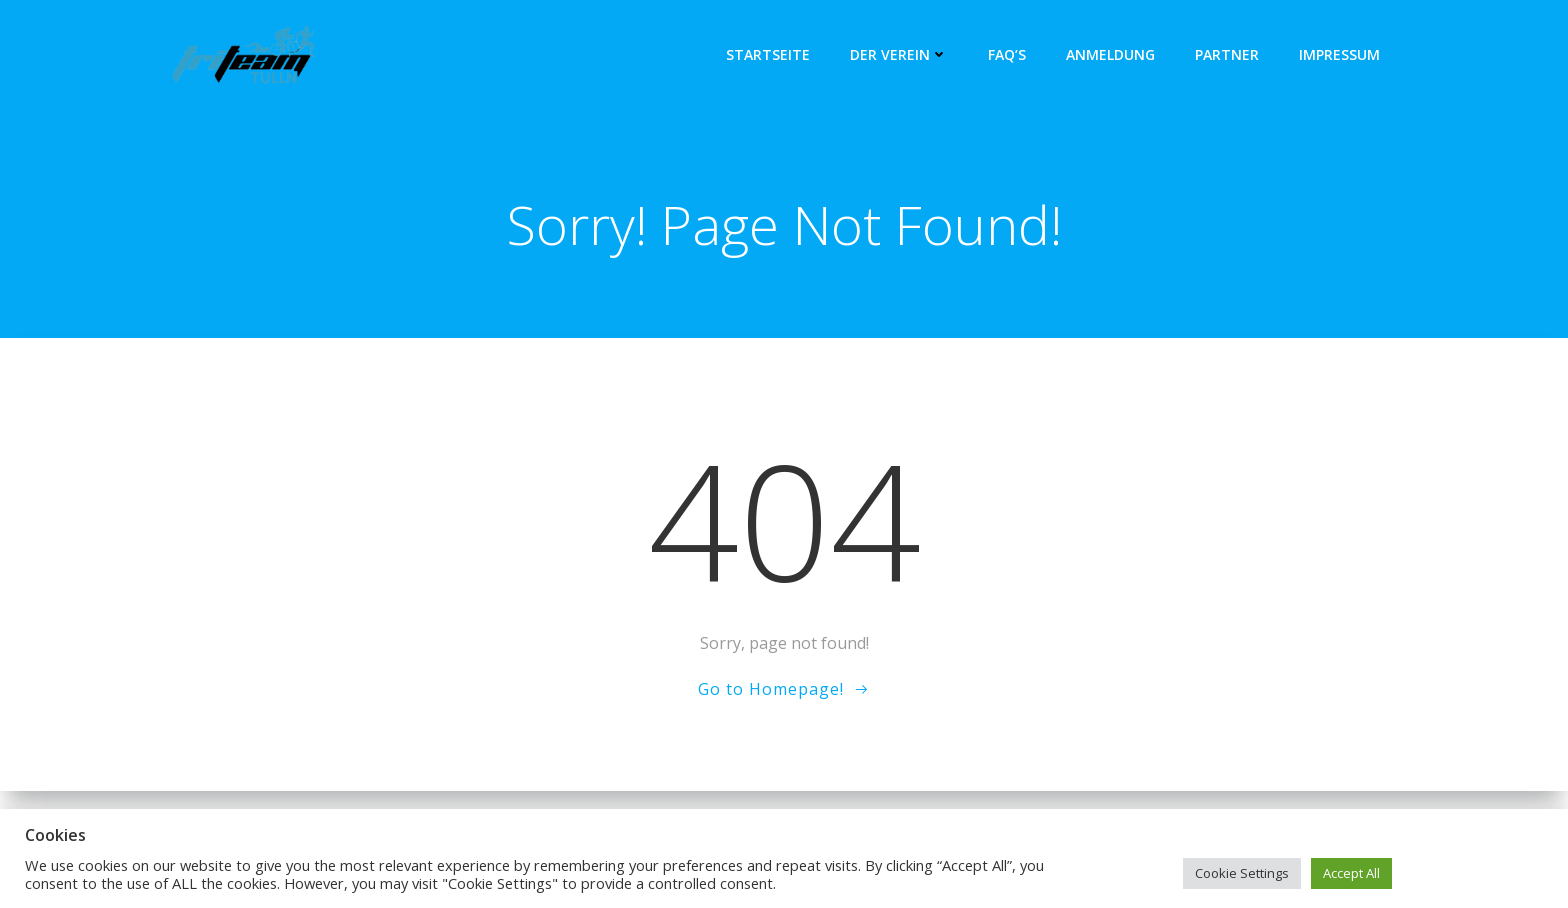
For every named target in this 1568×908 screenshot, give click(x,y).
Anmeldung (1110, 54)
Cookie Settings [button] (1242, 873)
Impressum (1339, 54)
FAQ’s (1007, 54)
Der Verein (899, 54)
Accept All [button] (1351, 873)
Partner (1227, 54)
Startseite (768, 54)
